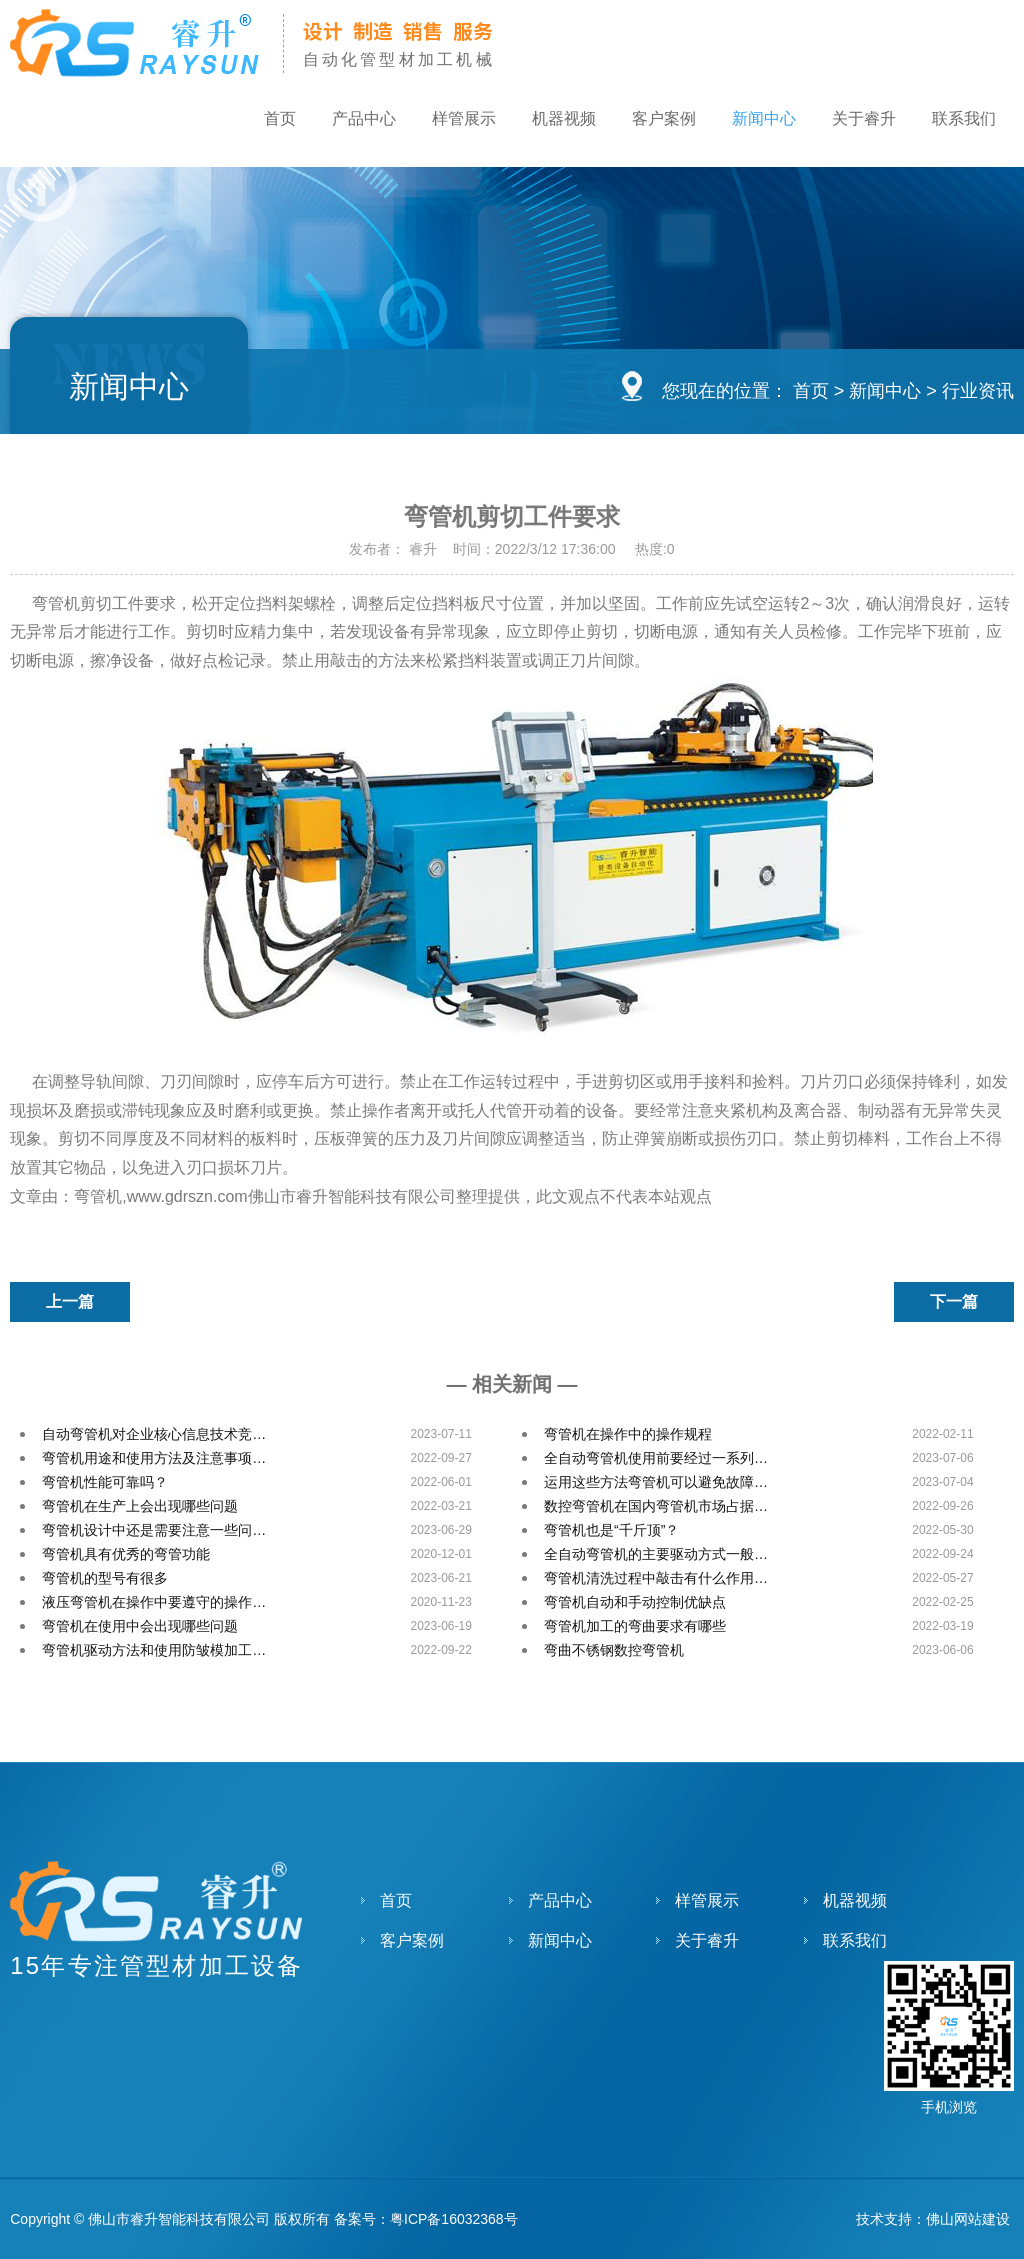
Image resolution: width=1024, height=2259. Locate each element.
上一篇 (70, 1301)
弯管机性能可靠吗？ (105, 1482)
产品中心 (338, 121)
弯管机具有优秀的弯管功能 (126, 1554)
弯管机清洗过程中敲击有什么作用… (656, 1578)
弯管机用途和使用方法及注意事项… (154, 1458)
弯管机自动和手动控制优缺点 (635, 1602)
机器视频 (546, 121)
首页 (250, 121)
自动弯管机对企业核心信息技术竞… (154, 1434)
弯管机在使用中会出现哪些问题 (140, 1626)
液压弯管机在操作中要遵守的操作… (154, 1602)
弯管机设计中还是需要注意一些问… (154, 1530)
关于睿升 (858, 121)
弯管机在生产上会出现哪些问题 (140, 1506)
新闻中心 (754, 121)
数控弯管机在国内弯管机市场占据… (656, 1506)
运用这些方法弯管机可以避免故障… (656, 1482)
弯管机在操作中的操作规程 (628, 1434)
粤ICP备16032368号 (454, 2219)
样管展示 (442, 121)
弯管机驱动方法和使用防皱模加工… (154, 1650)
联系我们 (962, 121)
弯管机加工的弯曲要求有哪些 (635, 1626)
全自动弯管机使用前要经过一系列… (656, 1458)
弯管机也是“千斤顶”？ (611, 1530)
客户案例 (650, 121)
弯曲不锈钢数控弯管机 (614, 1650)
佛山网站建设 (968, 2219)
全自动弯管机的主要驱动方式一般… (656, 1554)
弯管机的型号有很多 (105, 1578)
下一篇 (954, 1301)
